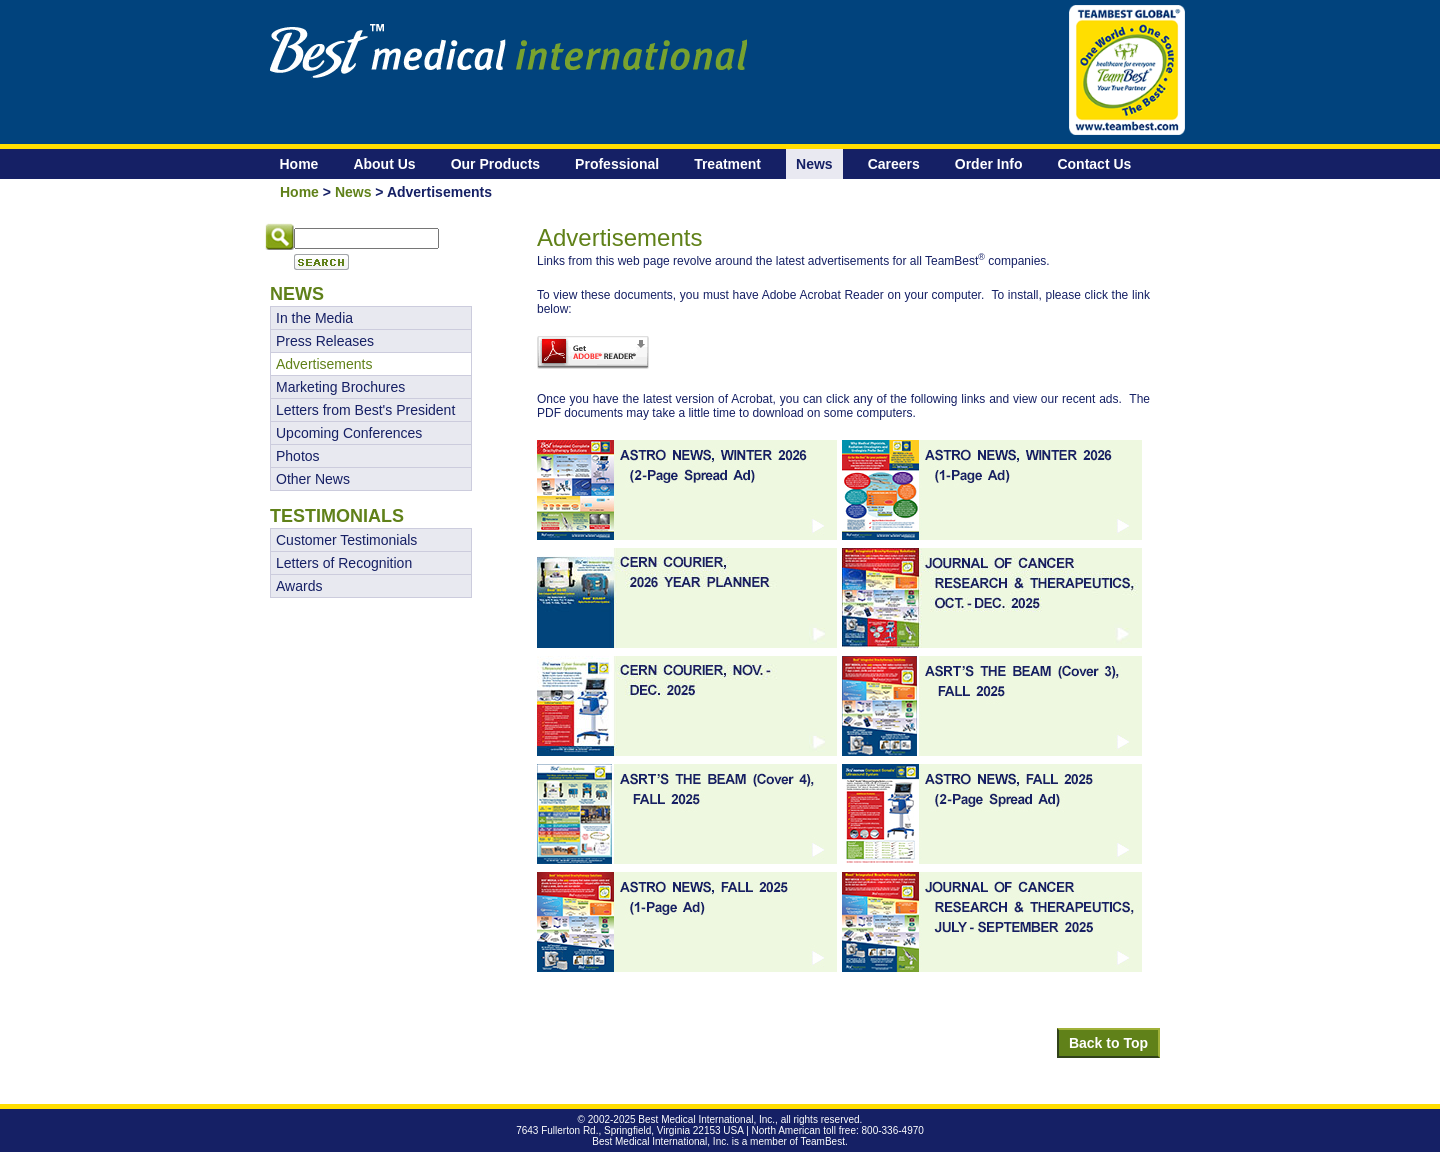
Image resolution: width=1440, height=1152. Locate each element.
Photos (298, 456)
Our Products (495, 164)
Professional (617, 164)
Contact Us (1094, 164)
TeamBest (823, 1141)
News (814, 164)
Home (299, 164)
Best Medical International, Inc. (706, 1119)
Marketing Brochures (340, 387)
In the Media (314, 318)
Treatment (727, 164)
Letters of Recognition (344, 563)
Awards (299, 586)
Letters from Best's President (365, 410)
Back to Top (1108, 1043)
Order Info (989, 164)
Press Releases (325, 341)
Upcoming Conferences (349, 433)
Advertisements (324, 364)
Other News (313, 479)
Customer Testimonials (346, 540)
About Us (384, 164)
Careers (894, 164)
